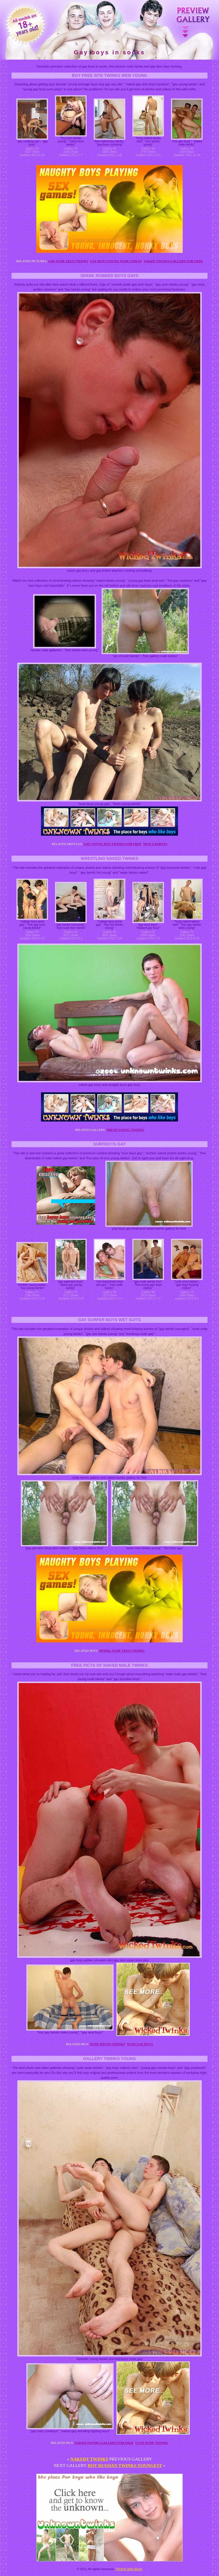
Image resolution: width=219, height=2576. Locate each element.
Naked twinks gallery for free (173, 261)
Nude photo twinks (107, 2044)
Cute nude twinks (151, 2442)
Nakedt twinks (89, 2459)
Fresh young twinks (125, 1129)
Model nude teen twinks (121, 1650)
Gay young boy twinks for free (112, 844)
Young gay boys (128, 2569)
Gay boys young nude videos (116, 261)
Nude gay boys (140, 2044)
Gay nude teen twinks (68, 261)
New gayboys (155, 844)
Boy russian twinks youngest (125, 2465)
